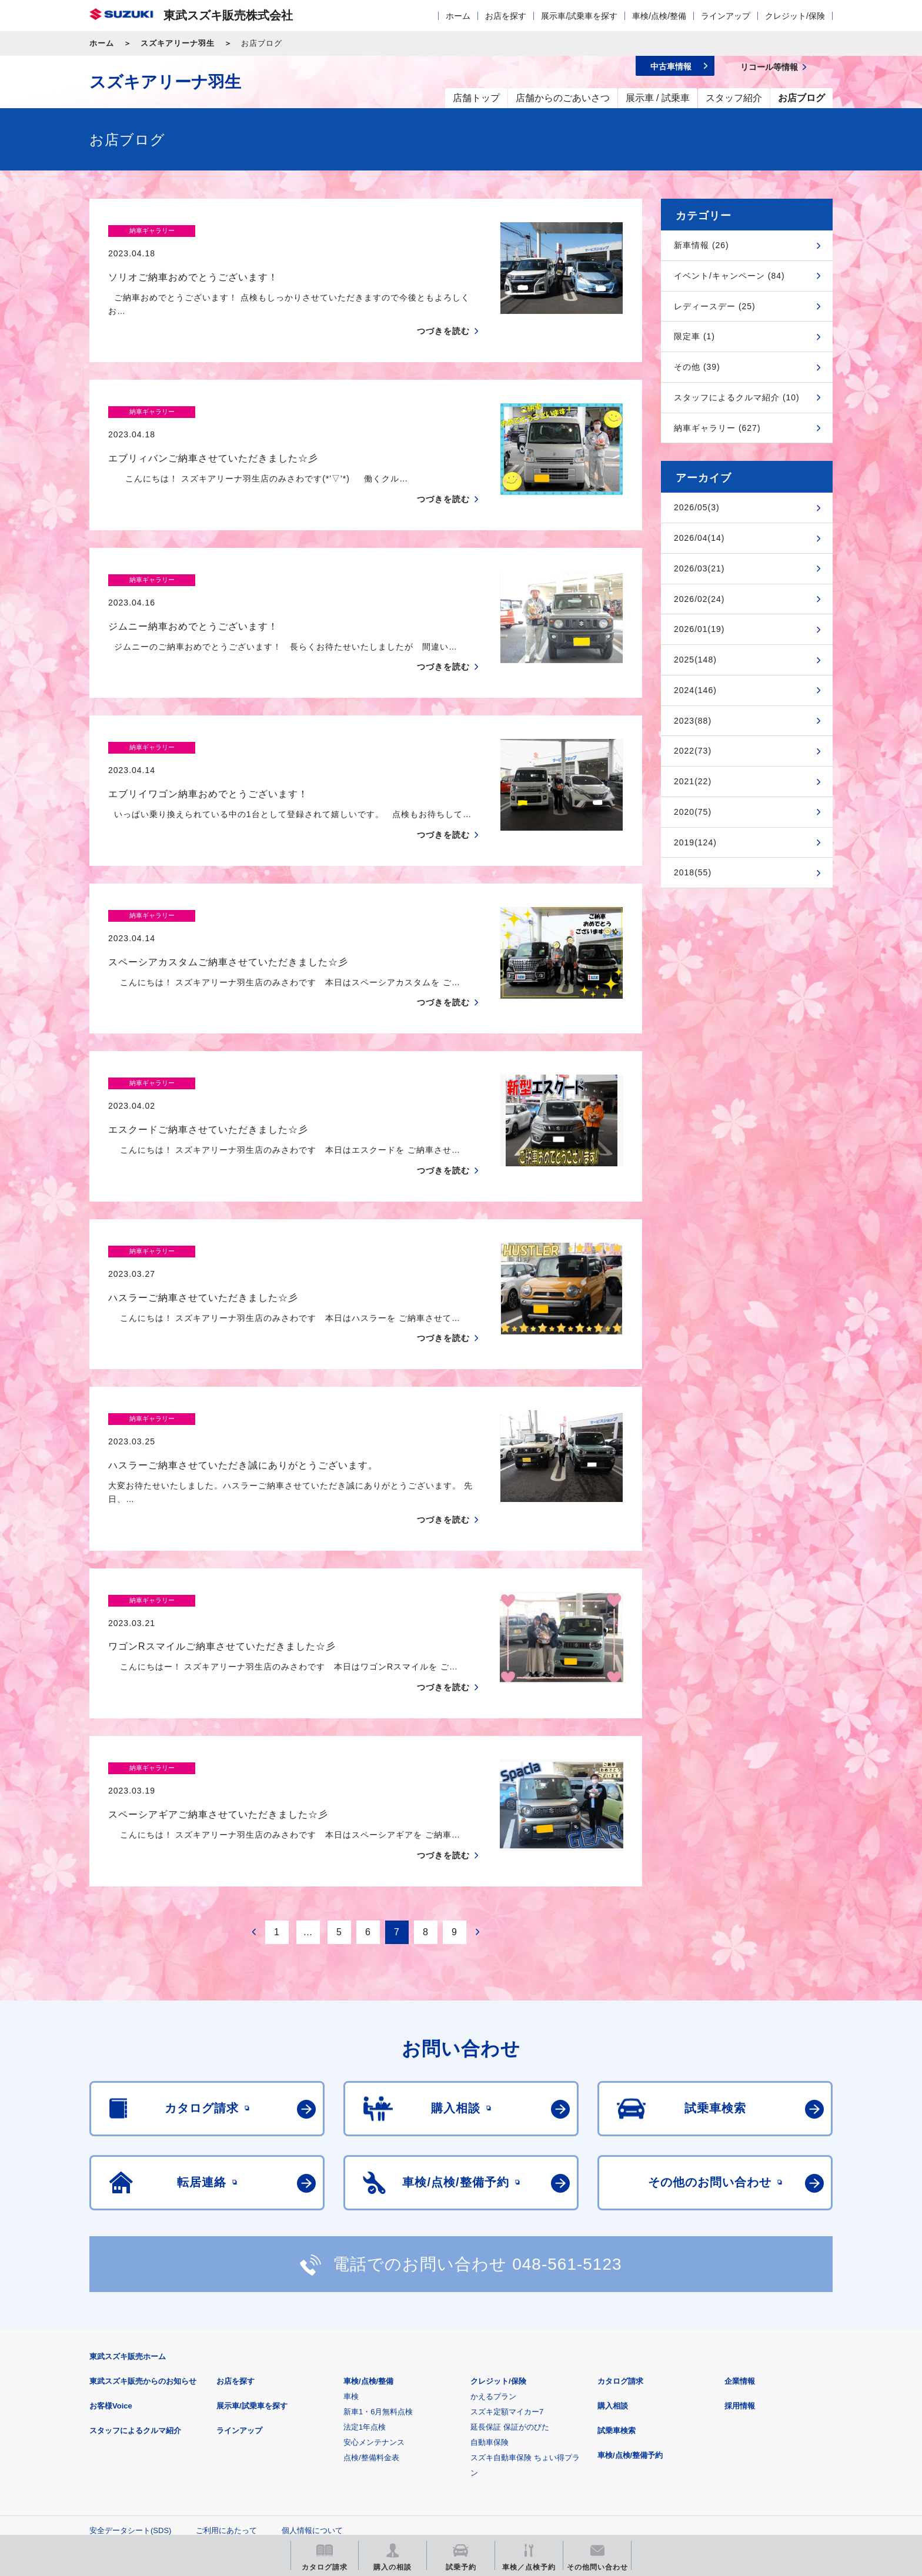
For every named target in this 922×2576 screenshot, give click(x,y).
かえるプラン (493, 2259)
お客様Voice (110, 2268)
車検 (351, 2259)
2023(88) (692, 720)
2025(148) (695, 659)
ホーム (458, 16)
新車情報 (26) (701, 245)
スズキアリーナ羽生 (178, 43)
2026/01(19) (699, 629)
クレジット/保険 (795, 16)
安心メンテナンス (374, 2305)
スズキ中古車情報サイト (736, 2449)
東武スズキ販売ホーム (127, 2219)
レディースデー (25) (715, 306)
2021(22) (692, 781)
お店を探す (505, 16)
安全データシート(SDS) (130, 2393)
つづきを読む (443, 308)
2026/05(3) (697, 507)
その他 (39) (697, 367)
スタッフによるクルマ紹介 (135, 2293)
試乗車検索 (616, 2293)
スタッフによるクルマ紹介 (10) (737, 397)
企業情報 (739, 2244)
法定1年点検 (364, 2290)
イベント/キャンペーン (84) (729, 275)
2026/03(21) (699, 568)
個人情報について (312, 2393)
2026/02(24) (699, 599)
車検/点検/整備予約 (630, 2318)
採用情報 (739, 2268)
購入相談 (612, 2268)
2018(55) (692, 872)
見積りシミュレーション (297, 2449)
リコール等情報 (590, 2449)
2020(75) (692, 812)
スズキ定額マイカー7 (506, 2274)
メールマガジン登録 (443, 2449)
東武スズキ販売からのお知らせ (142, 2244)
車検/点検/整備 (659, 16)
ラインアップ (725, 16)
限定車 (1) (694, 336)
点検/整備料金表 (371, 2320)
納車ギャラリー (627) (717, 428)
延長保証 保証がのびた (509, 2290)
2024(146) (695, 690)
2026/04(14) (699, 538)
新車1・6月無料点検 (378, 2274)
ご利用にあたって (226, 2393)
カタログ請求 (620, 2244)
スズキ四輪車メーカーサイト (151, 2449)
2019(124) (695, 842)
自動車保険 (489, 2305)
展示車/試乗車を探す (579, 16)
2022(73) (692, 750)
